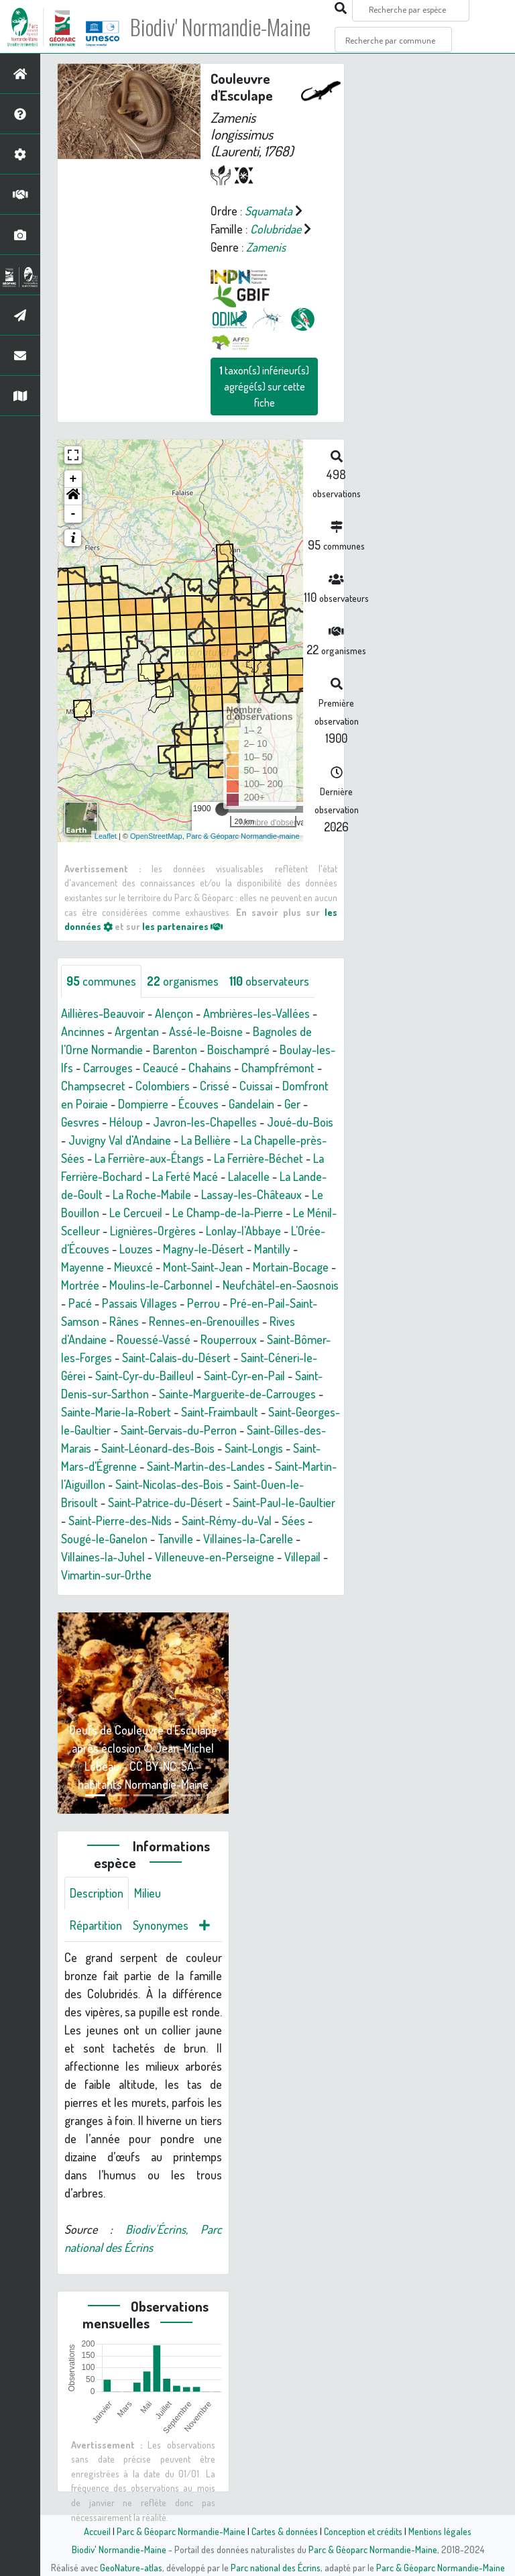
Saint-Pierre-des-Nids (120, 1520)
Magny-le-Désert (203, 1248)
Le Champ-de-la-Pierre (227, 1212)
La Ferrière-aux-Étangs (149, 1158)
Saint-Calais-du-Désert (176, 1357)
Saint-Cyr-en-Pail (244, 1375)
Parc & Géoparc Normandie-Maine (181, 2531)
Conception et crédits (363, 2531)
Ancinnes (83, 1031)
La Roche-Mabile (152, 1194)
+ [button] (73, 479)
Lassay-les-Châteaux (251, 1194)
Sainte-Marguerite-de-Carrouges (237, 1393)
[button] (73, 496)
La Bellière (206, 1140)
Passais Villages (139, 1303)
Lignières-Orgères (153, 1230)
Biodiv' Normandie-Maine (220, 26)
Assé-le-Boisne (206, 1031)
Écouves (198, 1103)
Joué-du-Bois (300, 1122)
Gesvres (80, 1122)
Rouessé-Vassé (153, 1339)
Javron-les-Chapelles (205, 1122)
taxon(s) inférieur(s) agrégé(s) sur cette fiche (264, 386)
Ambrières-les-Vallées (256, 1013)
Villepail (302, 1556)
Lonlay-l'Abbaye (243, 1230)
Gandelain (251, 1103)
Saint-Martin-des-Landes (206, 1466)
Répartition (96, 1925)
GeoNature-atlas (131, 2567)
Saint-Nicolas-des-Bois (169, 1484)
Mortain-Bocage (291, 1266)
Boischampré (238, 1049)
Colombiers (162, 1085)
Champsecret (93, 1085)
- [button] (73, 514)
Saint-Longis (254, 1448)
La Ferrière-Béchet (258, 1158)
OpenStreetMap (156, 836)
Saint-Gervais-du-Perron (179, 1430)
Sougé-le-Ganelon (104, 1538)
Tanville (175, 1538)
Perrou (203, 1303)
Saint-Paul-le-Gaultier (284, 1502)
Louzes (136, 1248)
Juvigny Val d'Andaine (119, 1140)
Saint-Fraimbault (219, 1411)
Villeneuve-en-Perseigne (214, 1556)
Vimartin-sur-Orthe (106, 1574)
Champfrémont (277, 1067)
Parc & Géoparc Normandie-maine (243, 836)
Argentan (137, 1031)
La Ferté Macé (185, 1176)
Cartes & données (284, 2531)
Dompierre (143, 1103)
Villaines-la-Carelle (248, 1538)
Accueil (97, 2531)
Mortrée (80, 1285)
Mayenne (82, 1266)
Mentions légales (439, 2531)
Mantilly (272, 1248)
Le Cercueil (135, 1212)
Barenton (175, 1049)
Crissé (214, 1085)
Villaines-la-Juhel (103, 1556)
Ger (292, 1103)
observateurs (269, 981)
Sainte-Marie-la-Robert (116, 1411)
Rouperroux (229, 1339)
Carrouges (108, 1067)
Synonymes (160, 1925)
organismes (183, 981)
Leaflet (106, 836)
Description (96, 1893)
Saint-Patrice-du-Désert (165, 1502)
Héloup (126, 1122)
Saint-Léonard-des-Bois (158, 1448)
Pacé (80, 1303)
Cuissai (255, 1085)
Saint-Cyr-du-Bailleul (144, 1375)
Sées (293, 1520)
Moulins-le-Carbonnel (161, 1285)
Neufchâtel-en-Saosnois (281, 1285)
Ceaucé (160, 1067)
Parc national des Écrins (276, 2567)
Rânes (124, 1321)
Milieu (147, 1893)
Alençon (174, 1013)
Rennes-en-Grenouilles (204, 1321)
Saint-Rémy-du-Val (227, 1520)
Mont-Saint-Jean (203, 1266)
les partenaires (182, 926)
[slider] (222, 809)
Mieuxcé (133, 1266)
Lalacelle (249, 1176)
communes (101, 981)
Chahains (209, 1067)
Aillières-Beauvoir (103, 1013)
